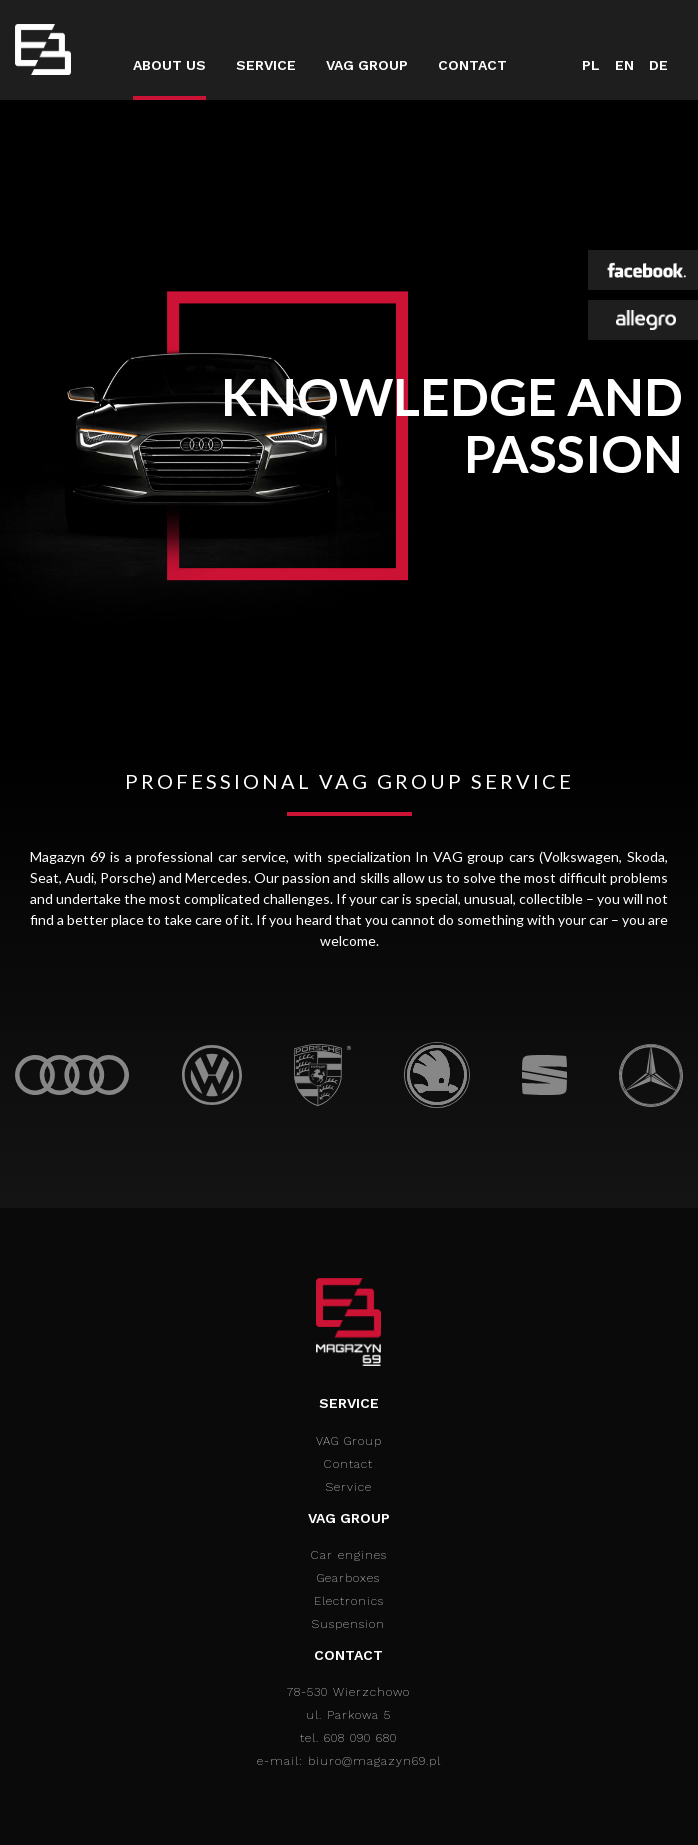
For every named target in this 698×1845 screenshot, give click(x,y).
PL (591, 65)
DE (658, 65)
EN (624, 65)
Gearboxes (348, 1578)
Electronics (349, 1601)
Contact (472, 65)
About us (169, 65)
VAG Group (367, 65)
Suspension (348, 1624)
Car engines (349, 1555)
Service (266, 65)
